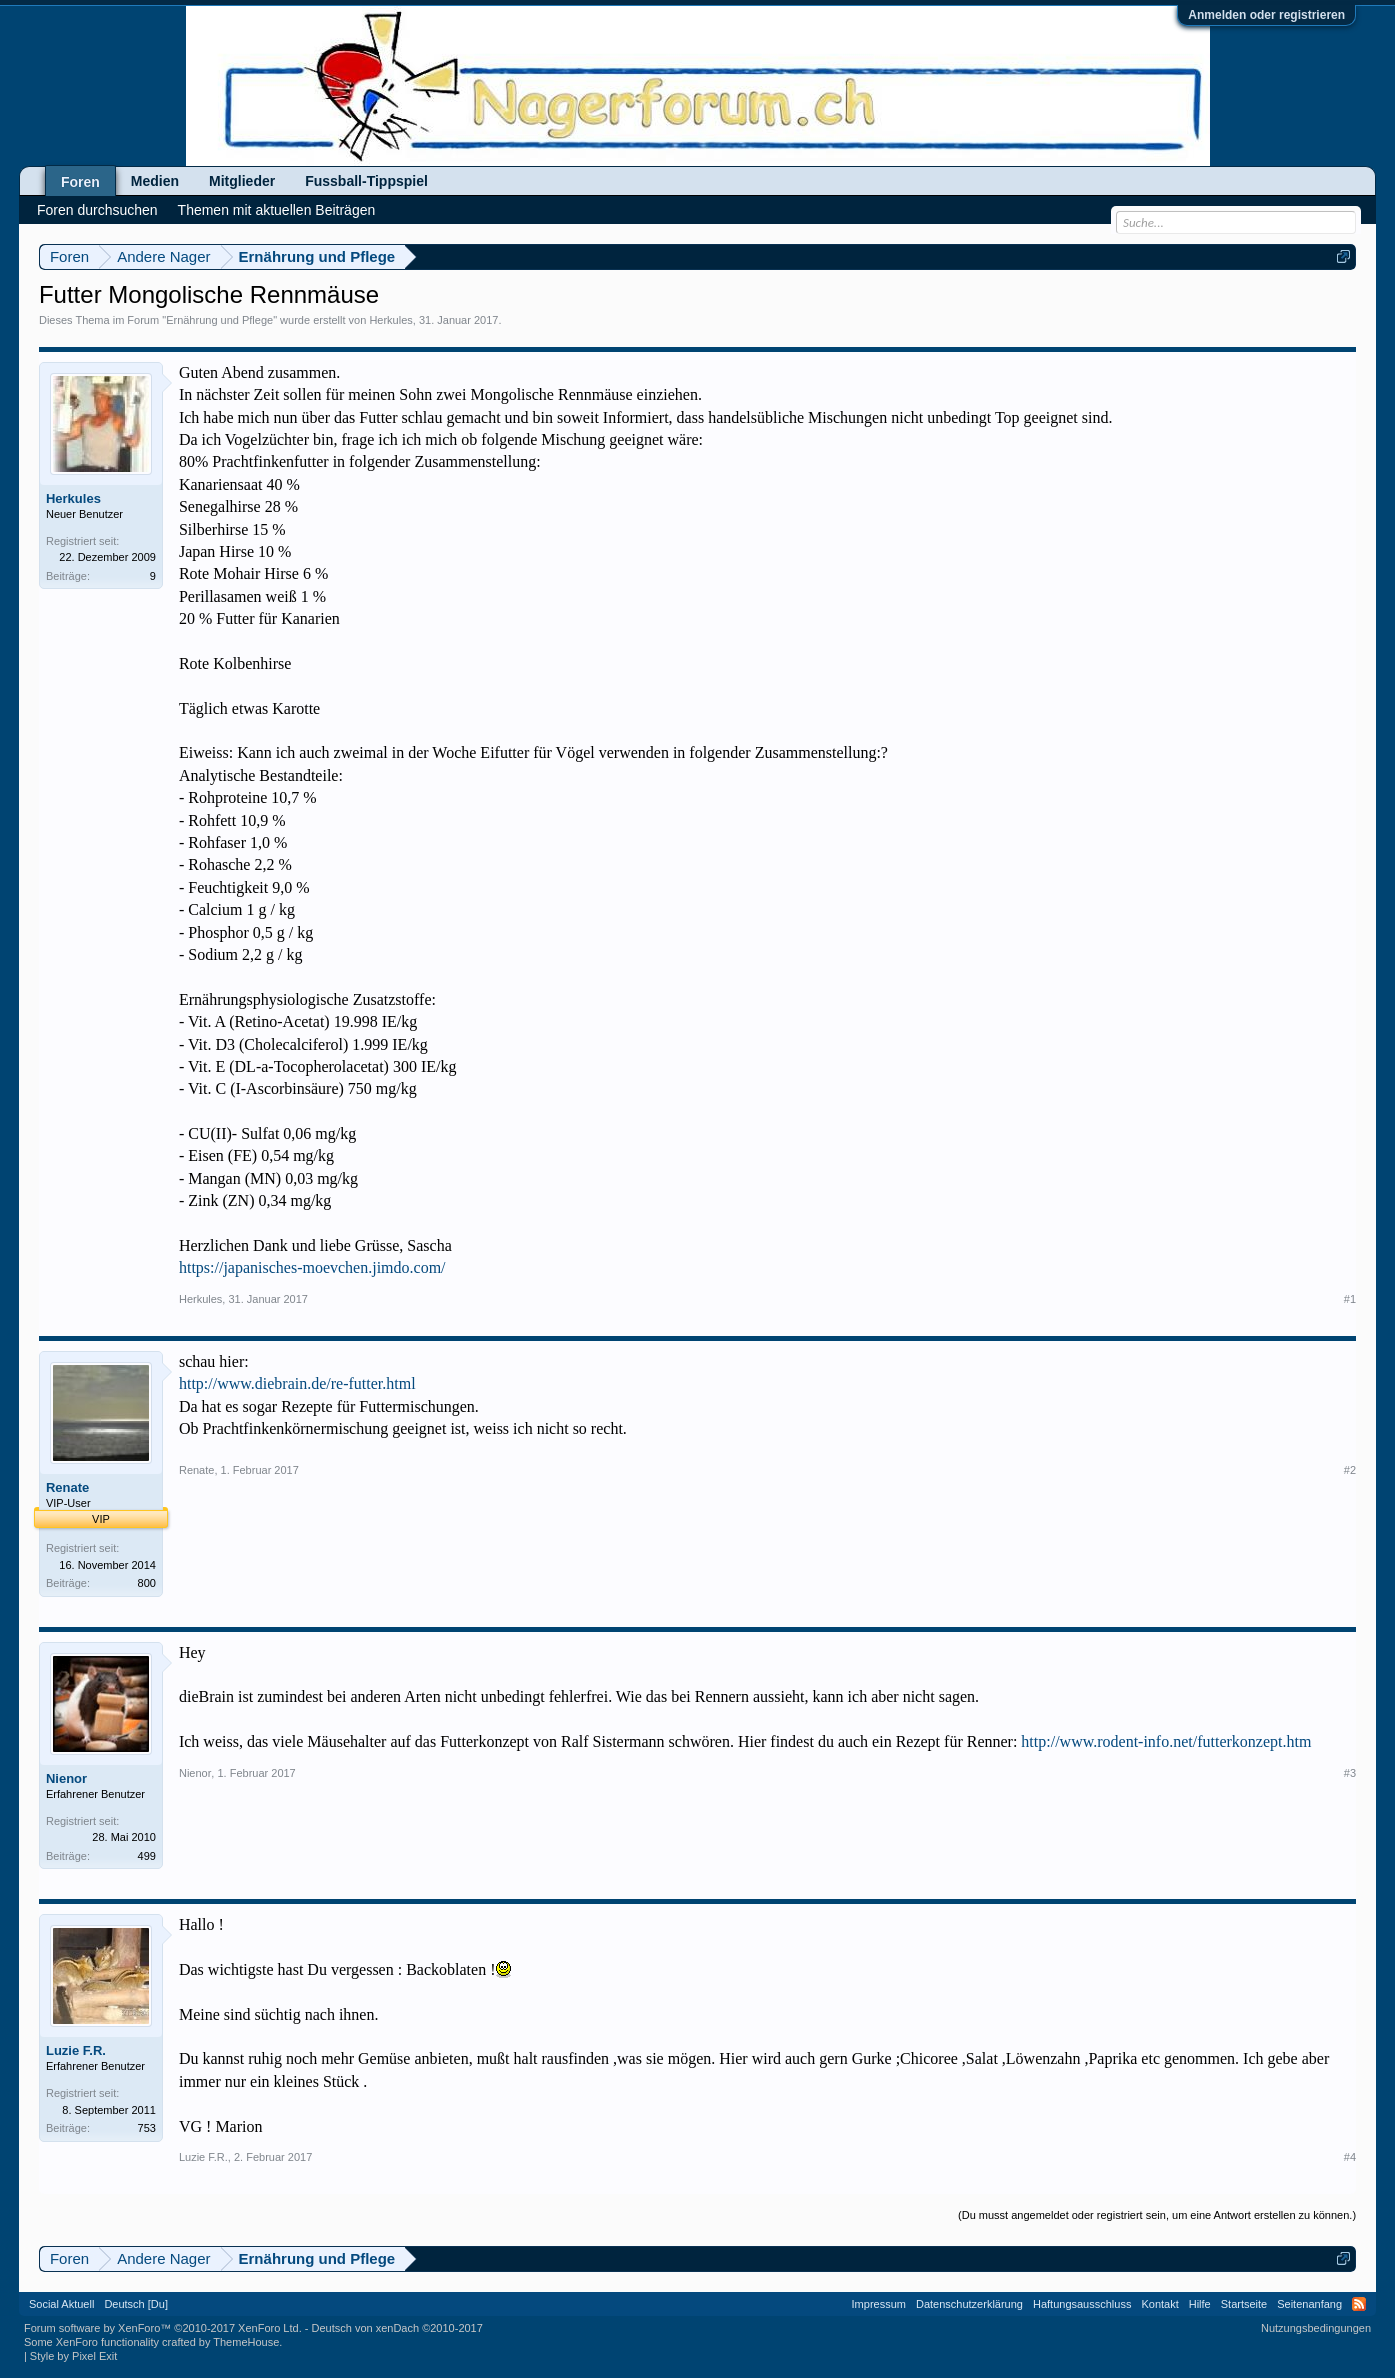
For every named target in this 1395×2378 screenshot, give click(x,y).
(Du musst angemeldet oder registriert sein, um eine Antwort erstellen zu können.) (1157, 2215)
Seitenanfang (1309, 2304)
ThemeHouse (246, 2342)
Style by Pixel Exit (73, 2356)
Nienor (66, 1778)
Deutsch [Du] (136, 2304)
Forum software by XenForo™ (163, 2328)
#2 (1350, 1470)
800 (147, 1583)
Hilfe (1200, 2304)
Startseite (1244, 2304)
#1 (1350, 1299)
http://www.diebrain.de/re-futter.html (297, 1383)
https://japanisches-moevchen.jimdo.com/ (312, 1267)
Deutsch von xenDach (396, 2328)
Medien (155, 181)
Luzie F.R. (76, 2050)
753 (147, 2128)
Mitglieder (242, 181)
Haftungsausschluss (1082, 2304)
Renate (67, 1487)
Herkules (390, 320)
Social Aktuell (61, 2304)
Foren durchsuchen (97, 210)
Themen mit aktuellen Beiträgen (277, 210)
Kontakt (1159, 2304)
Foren (80, 182)
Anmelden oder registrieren (1266, 15)
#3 (1350, 1773)
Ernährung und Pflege (219, 320)
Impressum (879, 2304)
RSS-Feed (1359, 2304)
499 (147, 1856)
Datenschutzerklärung (969, 2304)
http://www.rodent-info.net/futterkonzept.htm (1166, 1741)
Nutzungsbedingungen (1316, 2328)
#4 (1350, 2157)
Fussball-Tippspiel (366, 181)
